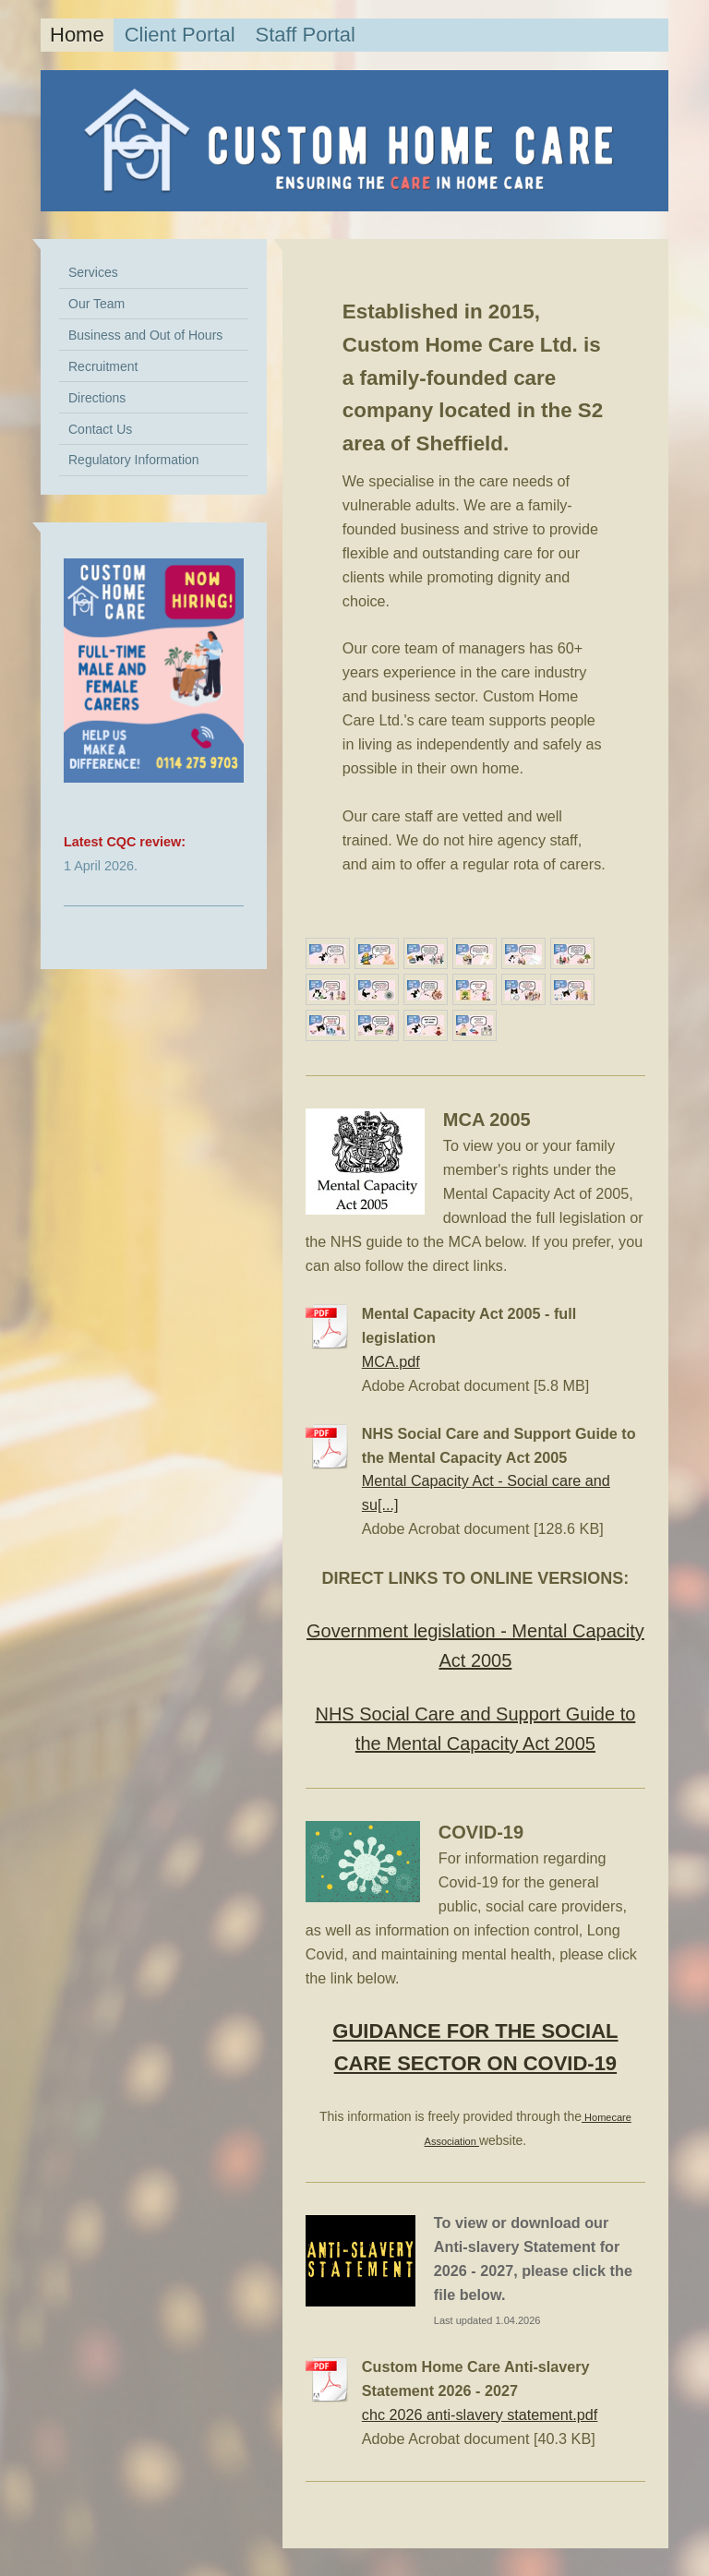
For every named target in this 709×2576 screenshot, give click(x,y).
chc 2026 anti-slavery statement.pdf (480, 2414)
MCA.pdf (391, 1361)
